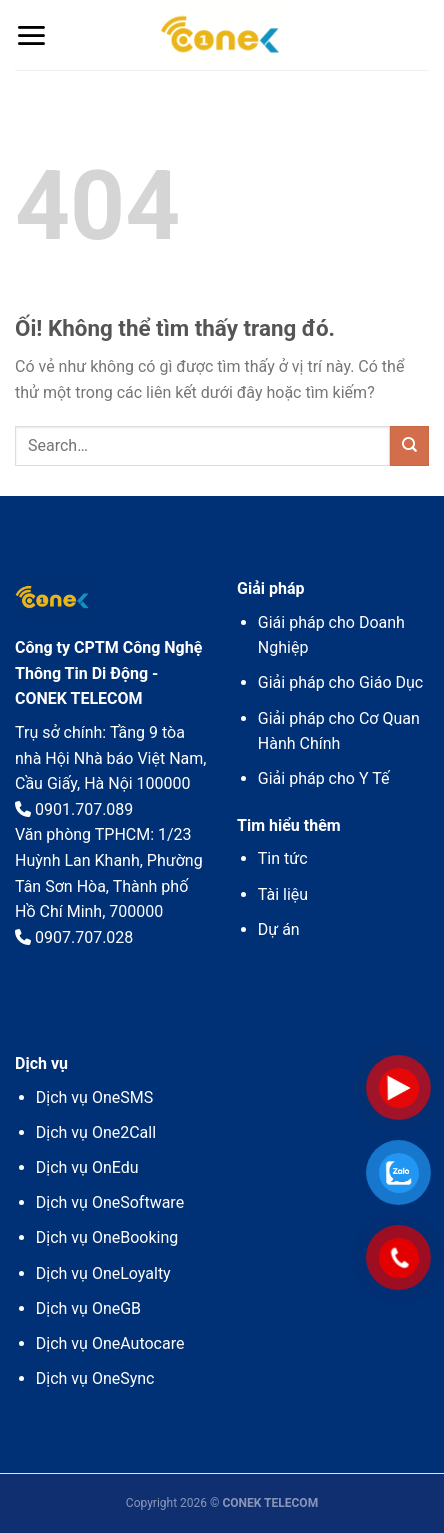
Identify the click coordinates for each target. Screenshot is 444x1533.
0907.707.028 (74, 937)
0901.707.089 (74, 809)
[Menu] (31, 35)
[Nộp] (409, 445)
